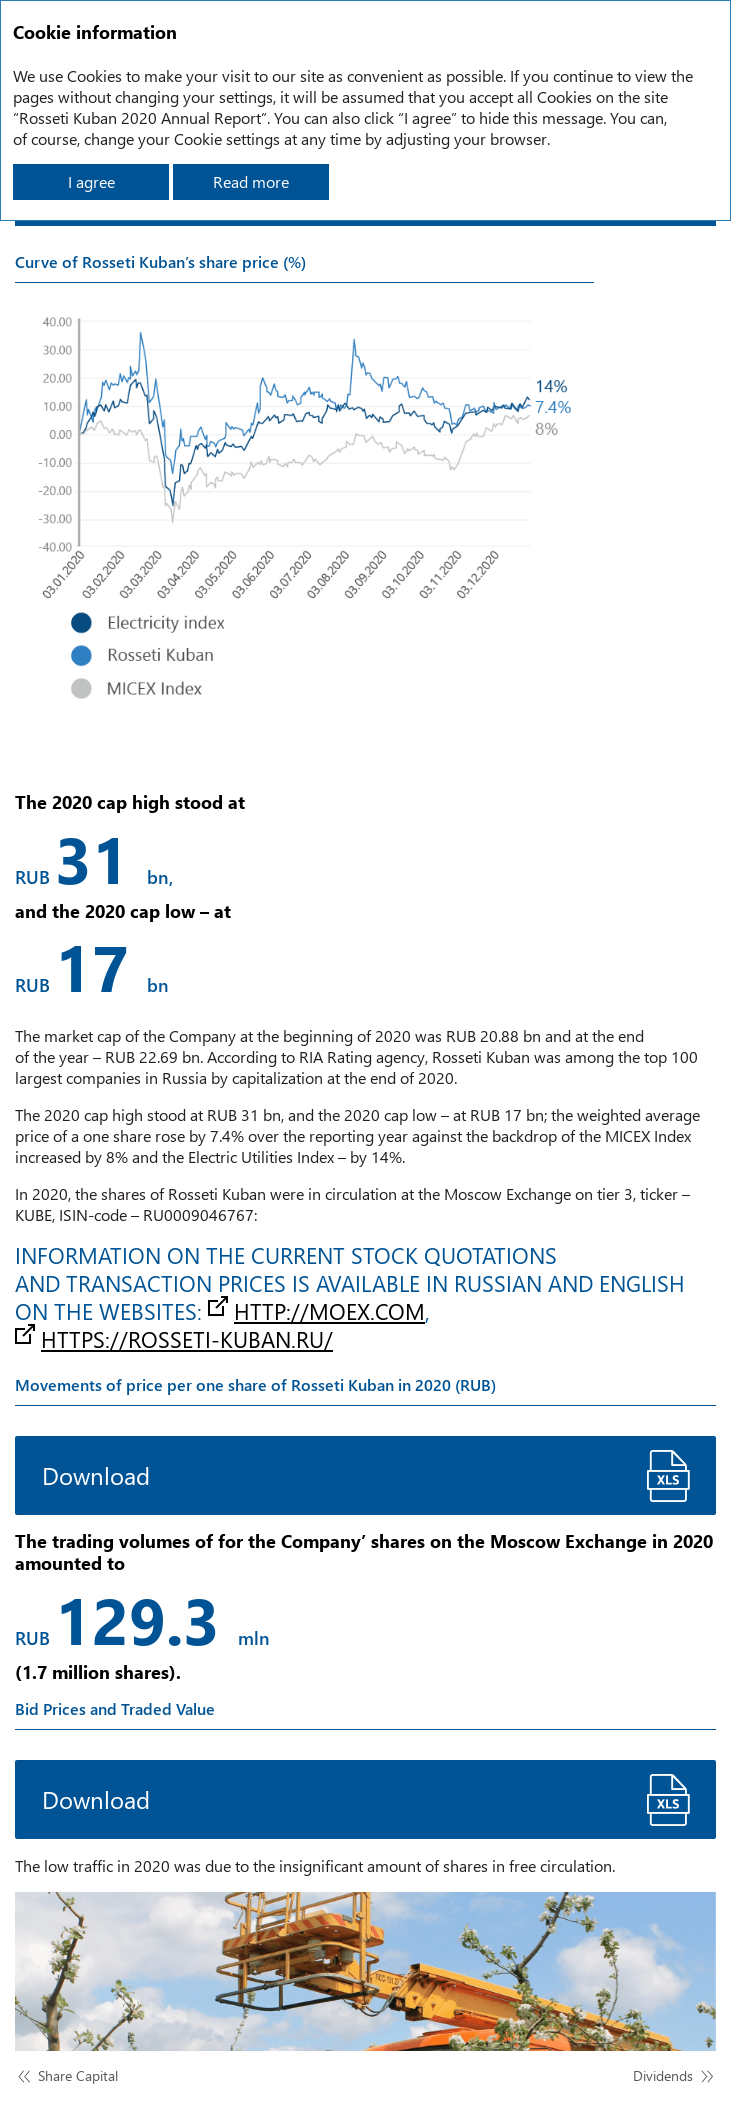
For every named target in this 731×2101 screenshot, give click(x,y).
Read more (251, 181)
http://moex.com (329, 1311)
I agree (91, 181)
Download (96, 1475)
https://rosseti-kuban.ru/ (187, 1339)
